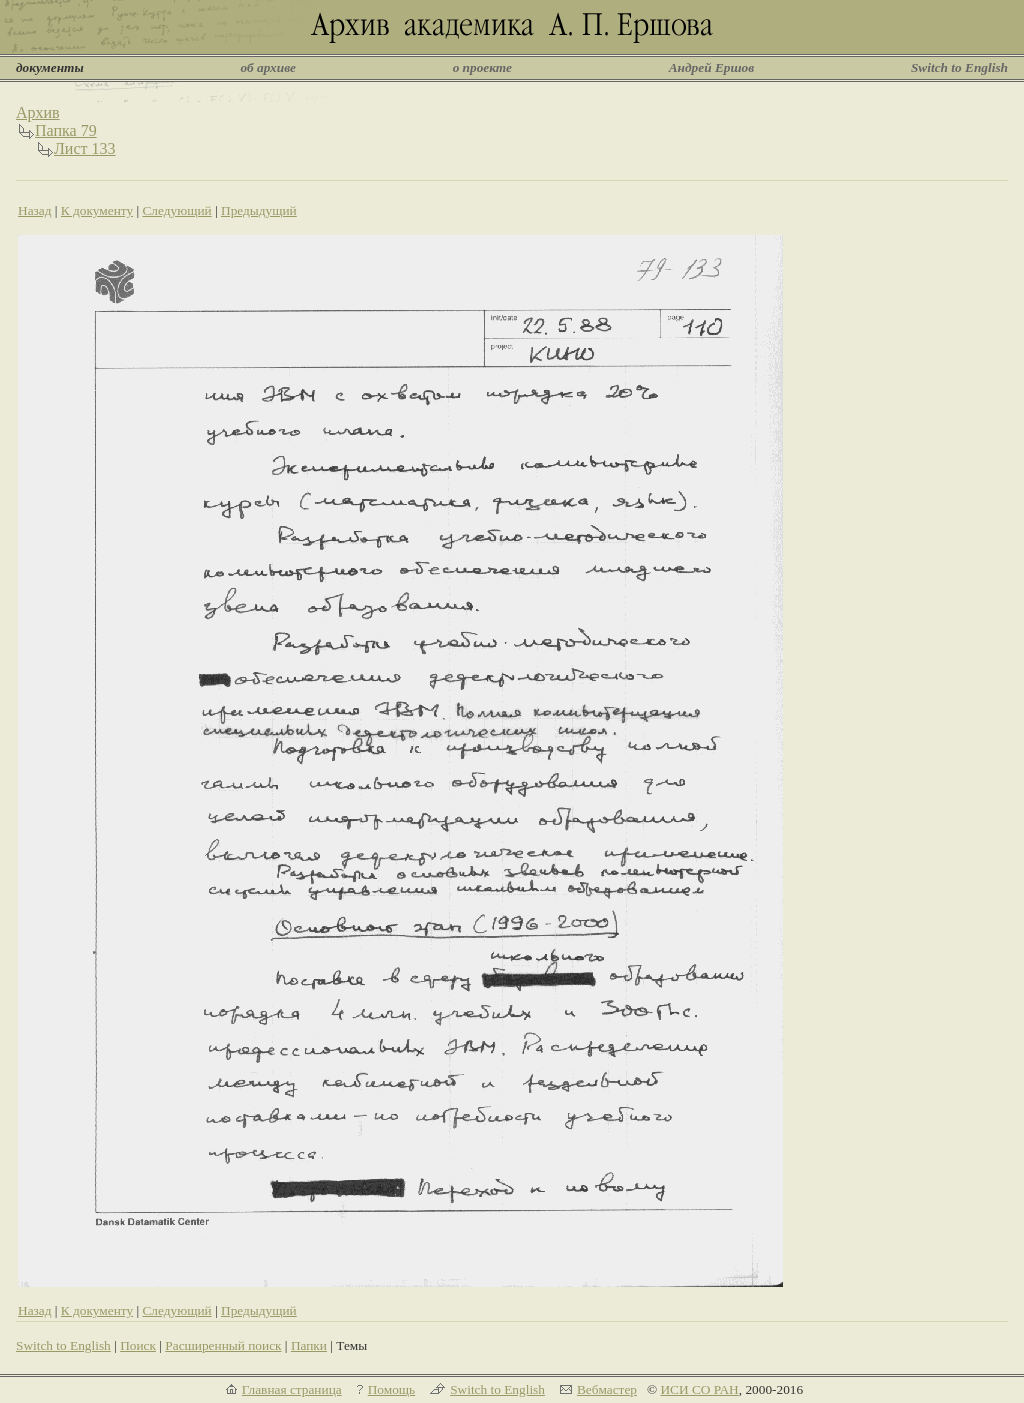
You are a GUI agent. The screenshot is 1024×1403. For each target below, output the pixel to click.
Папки (309, 1345)
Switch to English (959, 67)
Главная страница (292, 1389)
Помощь (391, 1389)
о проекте (482, 67)
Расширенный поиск (223, 1345)
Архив (38, 112)
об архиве (268, 67)
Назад (35, 210)
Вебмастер (607, 1389)
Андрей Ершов (712, 67)
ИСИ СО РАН (699, 1389)
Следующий (176, 210)
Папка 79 (66, 130)
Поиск (138, 1345)
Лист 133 (85, 148)
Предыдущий (259, 210)
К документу (97, 210)
